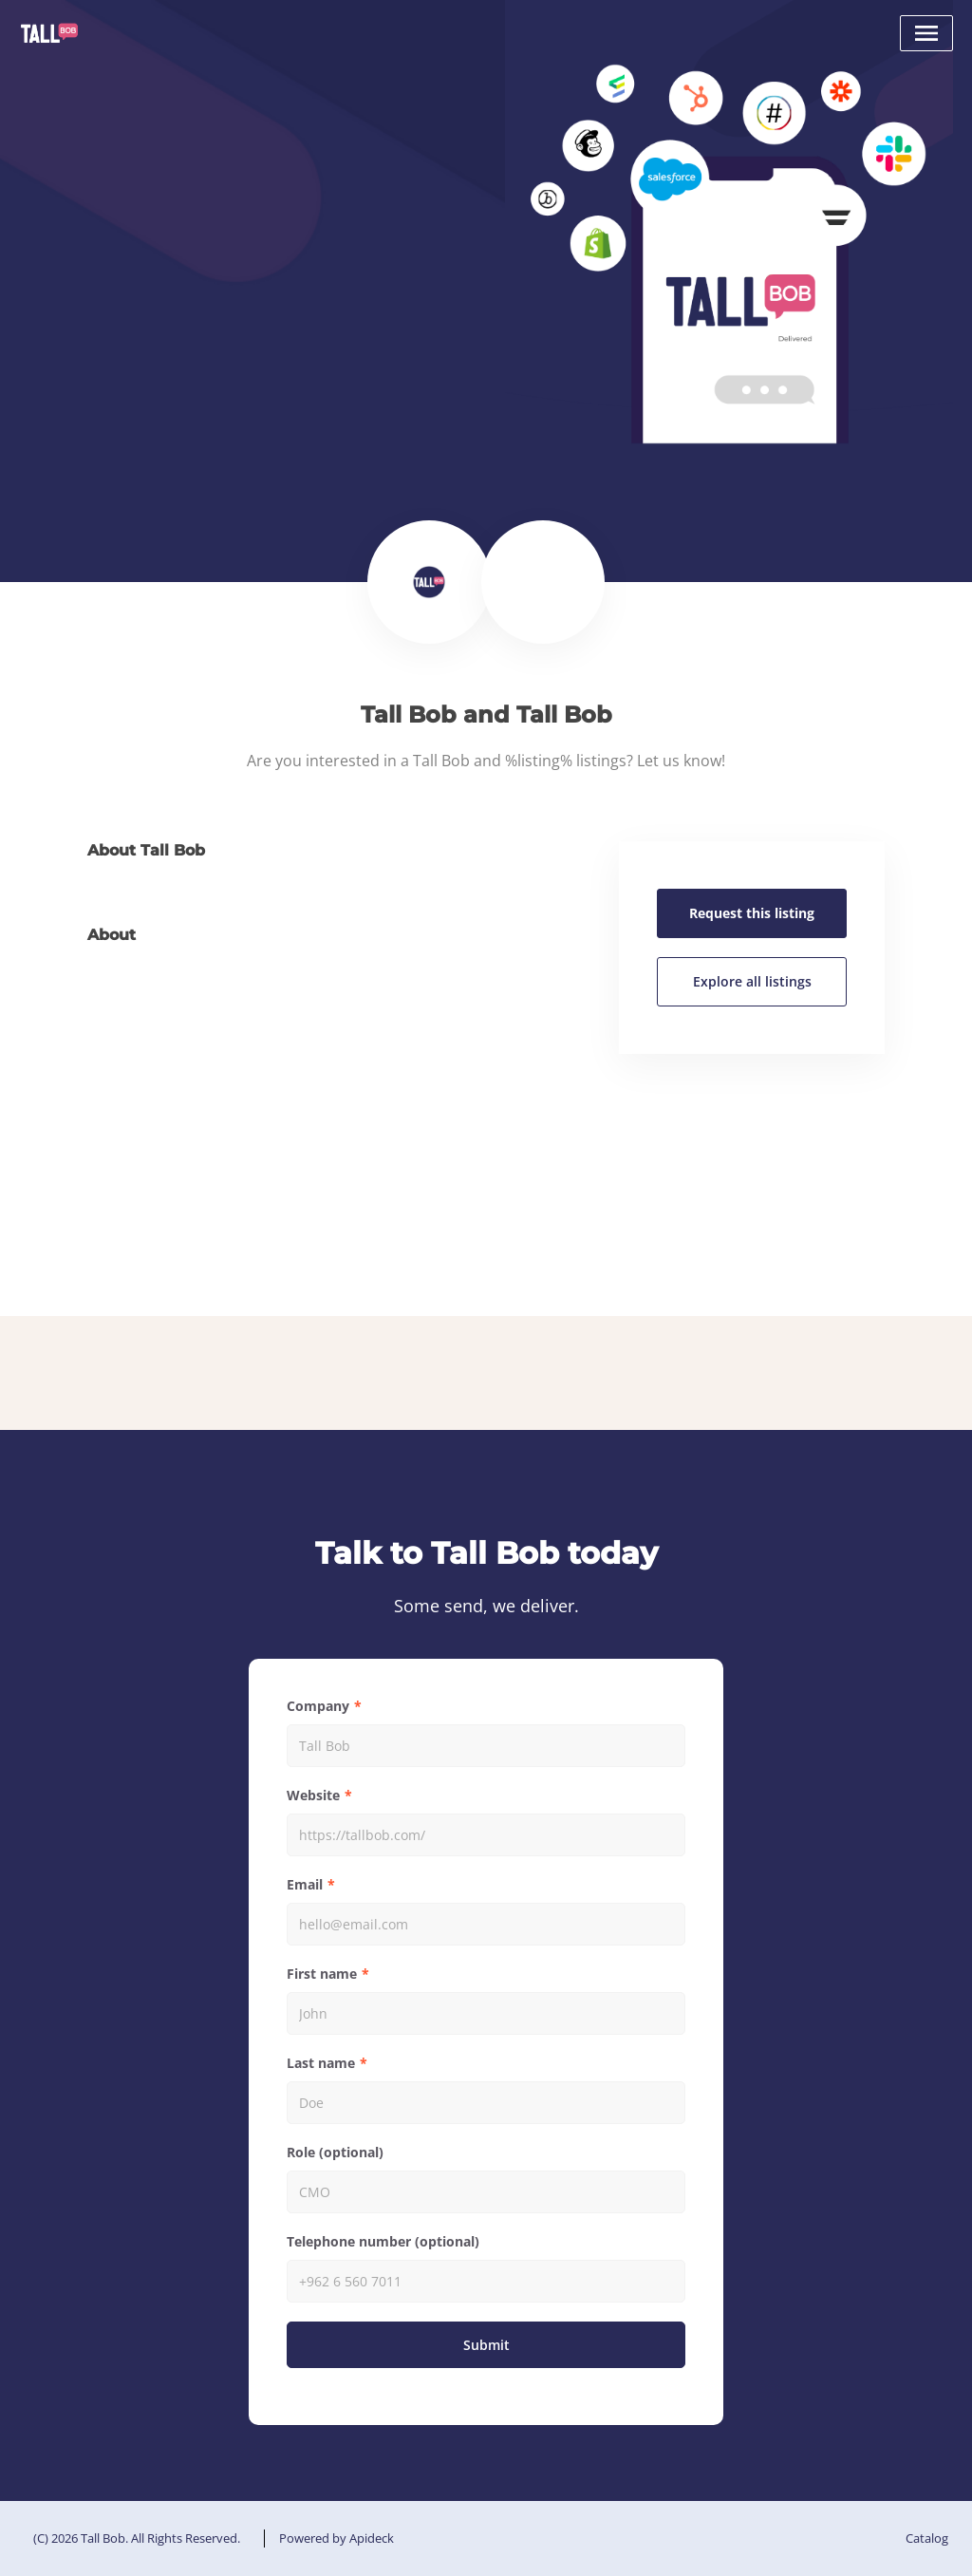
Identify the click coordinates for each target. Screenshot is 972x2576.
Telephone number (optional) (383, 2241)
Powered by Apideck (336, 2538)
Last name (321, 2063)
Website (313, 1795)
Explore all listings (752, 981)
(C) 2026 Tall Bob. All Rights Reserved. (136, 2538)
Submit (486, 2345)
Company (318, 1706)
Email (305, 1884)
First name (322, 1974)
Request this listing (751, 913)
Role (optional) (335, 2152)
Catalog (927, 2538)
